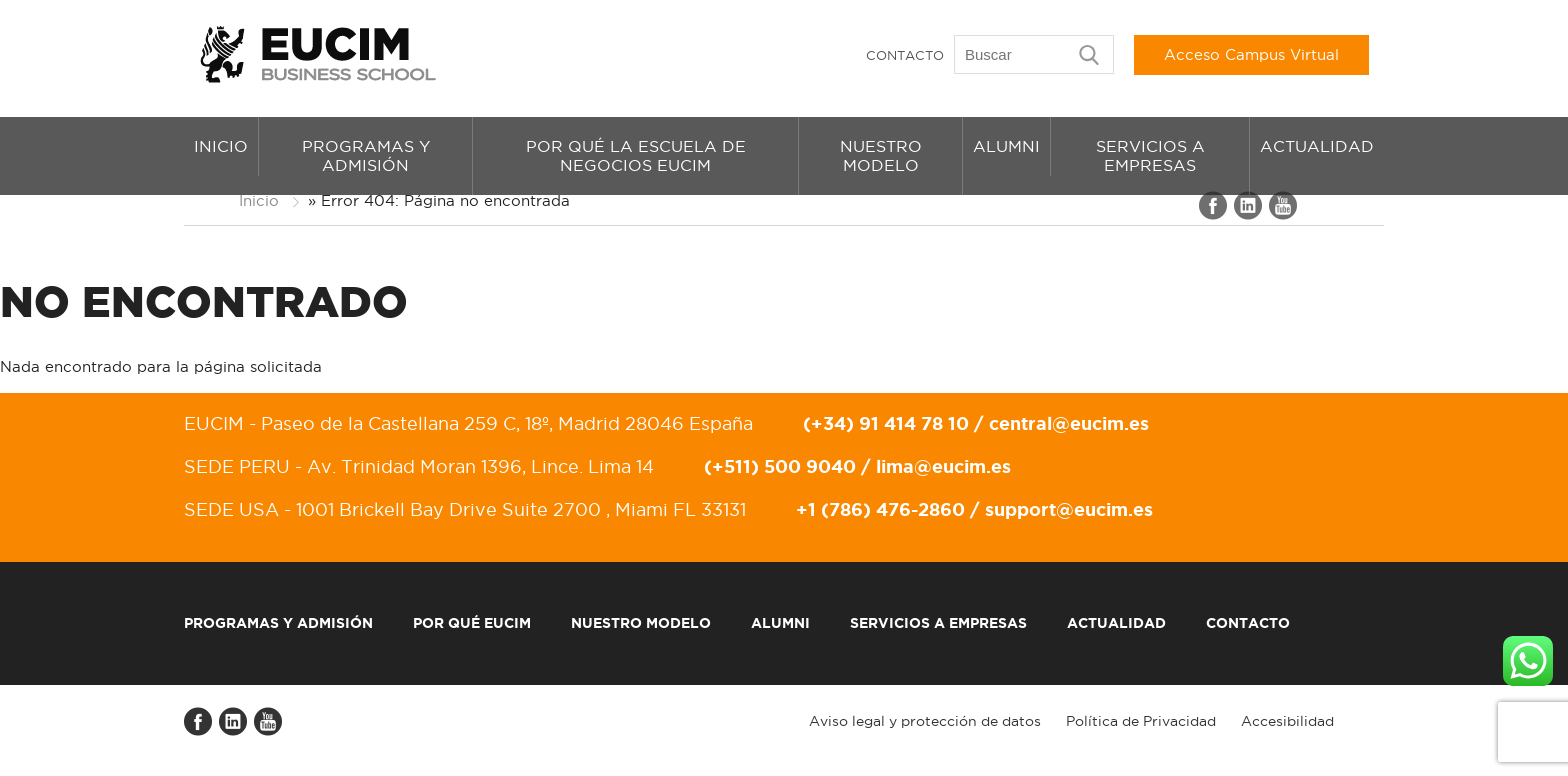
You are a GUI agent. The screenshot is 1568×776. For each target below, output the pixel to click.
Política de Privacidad (1141, 721)
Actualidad (1317, 146)
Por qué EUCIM (472, 623)
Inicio (221, 146)
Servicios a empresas (1150, 155)
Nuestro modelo (881, 155)
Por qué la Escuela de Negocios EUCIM (636, 155)
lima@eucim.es (943, 466)
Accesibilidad (1287, 721)
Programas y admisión (366, 155)
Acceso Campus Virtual (1251, 54)
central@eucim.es (1069, 423)
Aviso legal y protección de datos (925, 721)
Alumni (1006, 146)
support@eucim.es (1069, 509)
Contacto (905, 55)
